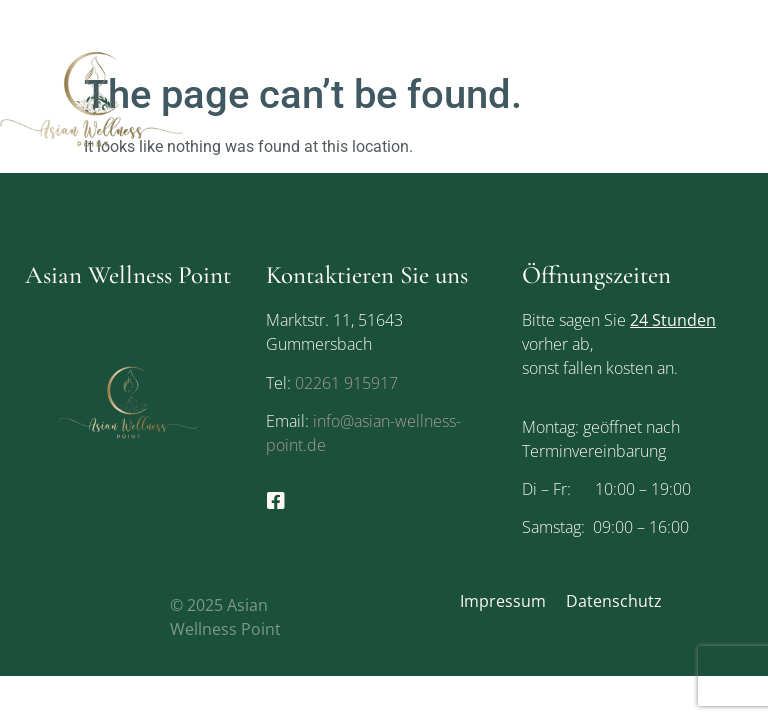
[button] (756, 98)
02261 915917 (346, 383)
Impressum (503, 601)
